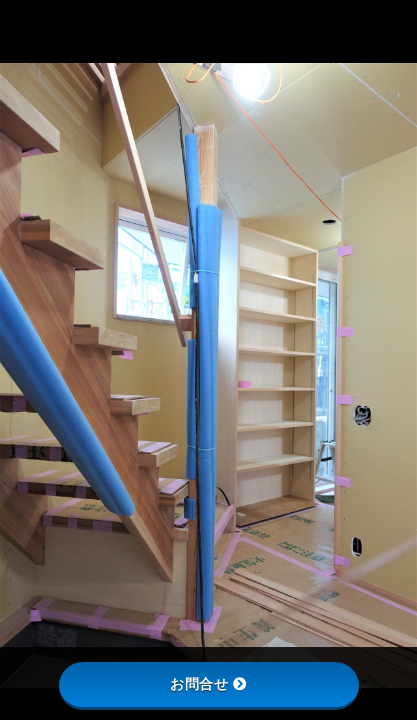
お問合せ (208, 684)
